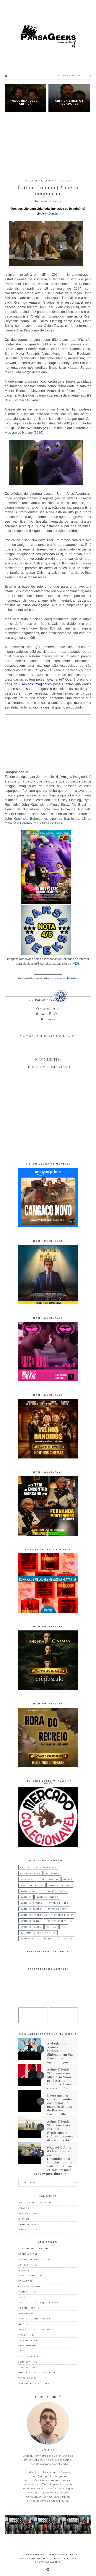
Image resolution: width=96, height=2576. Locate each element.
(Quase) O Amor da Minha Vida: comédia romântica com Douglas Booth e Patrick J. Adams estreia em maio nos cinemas (60, 2161)
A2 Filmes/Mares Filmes (34, 2248)
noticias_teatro (31, 1927)
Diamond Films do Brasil (34, 2203)
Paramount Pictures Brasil (36, 2329)
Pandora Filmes (28, 2224)
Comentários (48, 201)
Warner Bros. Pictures (33, 2383)
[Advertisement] (48, 142)
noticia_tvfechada (53, 1891)
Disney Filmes (27, 2292)
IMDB (75, 963)
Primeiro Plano (28, 2340)
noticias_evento (31, 1903)
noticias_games (30, 1909)
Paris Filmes (26, 2335)
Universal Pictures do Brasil (38, 2372)
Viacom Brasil (27, 2378)
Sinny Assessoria (29, 2356)
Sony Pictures (27, 2367)
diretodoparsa (49, 1879)
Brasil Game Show (30, 2275)
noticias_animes (47, 1897)
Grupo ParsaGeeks (48, 2562)
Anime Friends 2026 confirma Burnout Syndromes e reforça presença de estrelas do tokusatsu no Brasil (60, 2135)
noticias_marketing (33, 1915)
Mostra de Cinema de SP (34, 2319)
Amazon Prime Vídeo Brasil (36, 2259)
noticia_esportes (59, 1885)
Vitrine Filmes (28, 2230)
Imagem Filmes (28, 2213)
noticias (26, 1897)
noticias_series (30, 1921)
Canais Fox (25, 2281)
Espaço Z (24, 2208)
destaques (52, 1873)
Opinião (51, 1927)
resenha (26, 1933)
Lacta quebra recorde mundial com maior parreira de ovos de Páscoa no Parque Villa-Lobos (60, 2107)
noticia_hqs (28, 1891)
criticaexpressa (45, 1867)
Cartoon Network (30, 2286)
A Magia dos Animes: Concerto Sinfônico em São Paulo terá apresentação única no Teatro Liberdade (60, 2056)
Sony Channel (27, 2362)
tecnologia (51, 1939)
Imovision (25, 2219)
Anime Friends (28, 2265)
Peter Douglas (50, 213)
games (68, 1879)
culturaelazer (30, 1873)
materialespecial (32, 1885)
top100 (68, 1939)
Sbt (20, 2351)
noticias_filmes (57, 1903)
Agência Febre (28, 2254)
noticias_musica (63, 1915)
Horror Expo (26, 2313)
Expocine (24, 2297)
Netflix (23, 2324)
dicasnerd (27, 1879)
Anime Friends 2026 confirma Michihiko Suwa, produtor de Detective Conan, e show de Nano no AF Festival (60, 2081)
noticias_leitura (57, 1909)
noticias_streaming (59, 1921)
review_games (46, 1933)
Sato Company (27, 2346)
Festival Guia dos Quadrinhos (38, 2302)
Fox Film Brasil (28, 2308)
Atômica (23, 2270)
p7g (63, 1927)
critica (51, 1019)
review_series (29, 1939)
